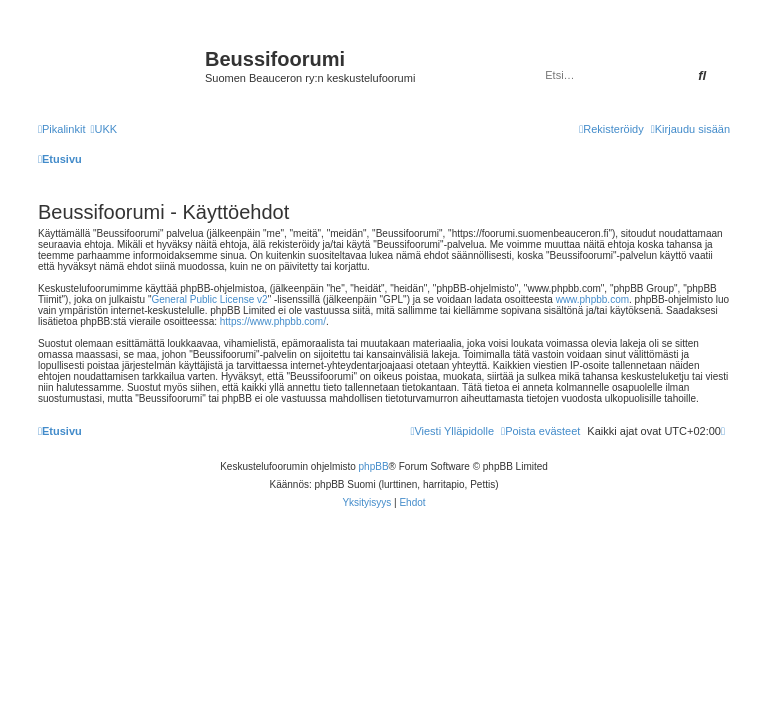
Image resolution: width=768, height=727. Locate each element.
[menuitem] (103, 129)
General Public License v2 (209, 299)
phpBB (374, 466)
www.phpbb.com (592, 299)
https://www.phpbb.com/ (273, 321)
